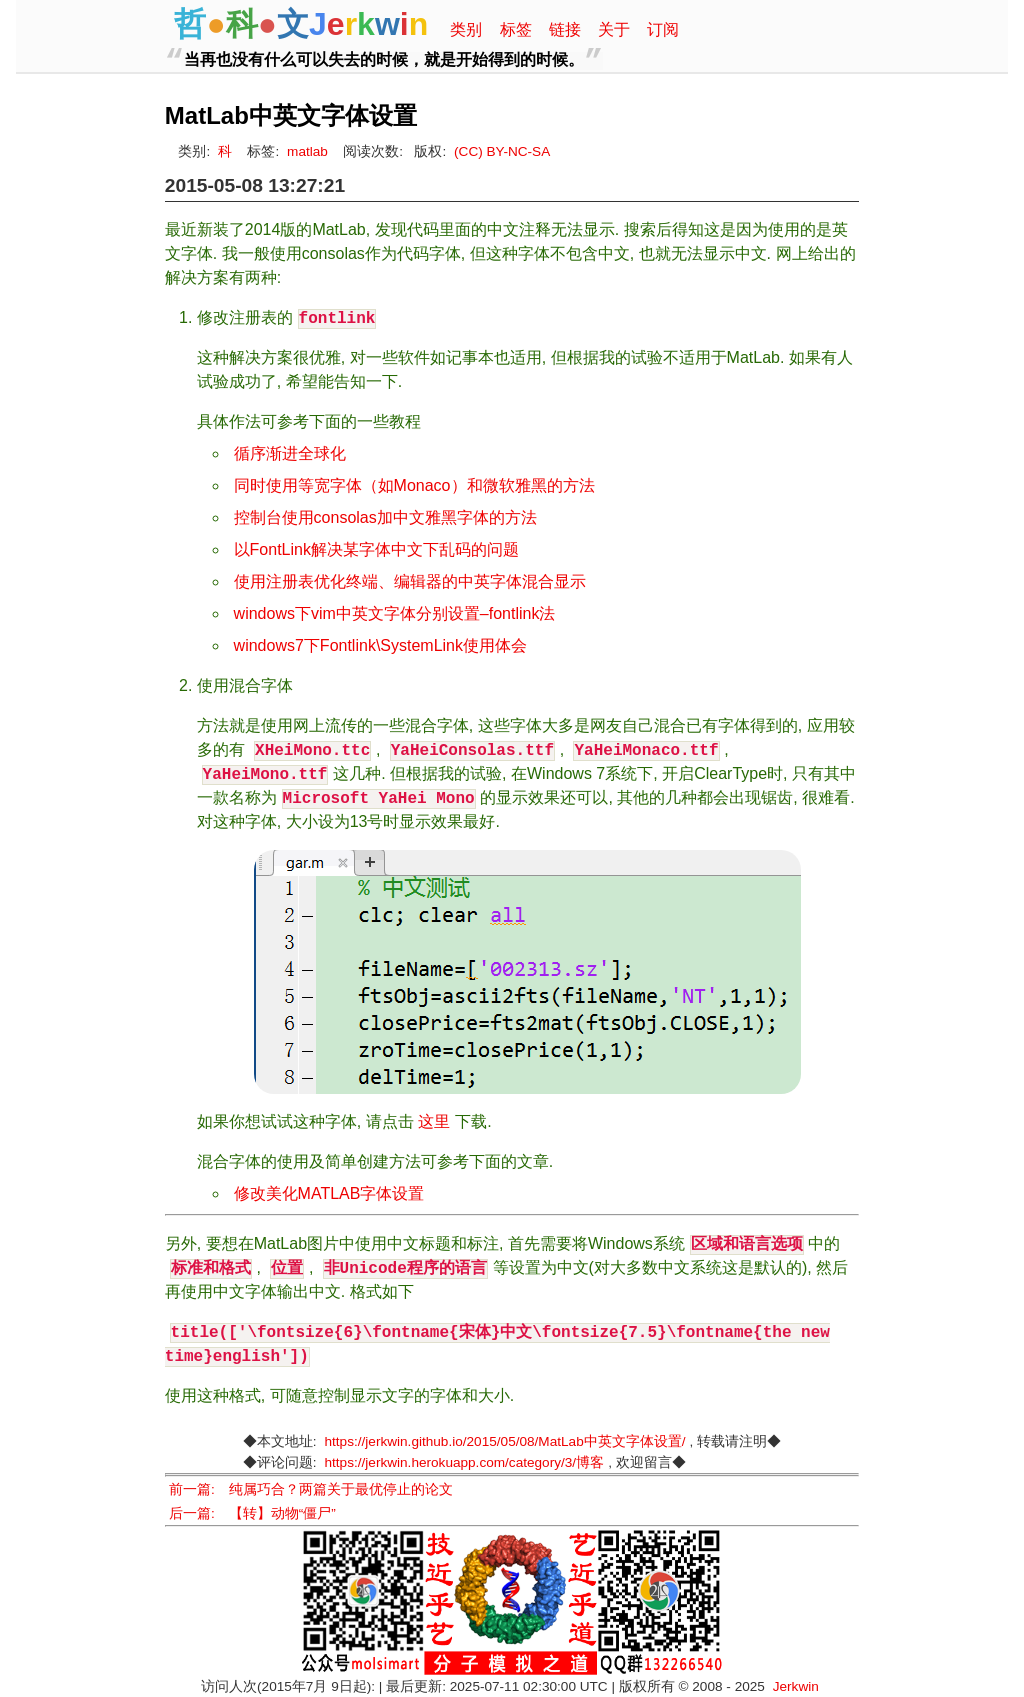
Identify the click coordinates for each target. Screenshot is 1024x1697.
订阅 (663, 29)
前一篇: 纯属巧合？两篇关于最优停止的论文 (311, 1489)
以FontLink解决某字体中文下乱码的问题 (376, 549)
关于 (614, 29)
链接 (565, 29)
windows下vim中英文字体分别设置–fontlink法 (395, 613)
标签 (516, 29)
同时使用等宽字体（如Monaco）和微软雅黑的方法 (414, 485)
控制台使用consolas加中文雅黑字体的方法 (385, 517)
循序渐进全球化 (290, 453)
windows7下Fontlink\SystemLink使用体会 (380, 645)
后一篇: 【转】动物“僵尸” (252, 1513)
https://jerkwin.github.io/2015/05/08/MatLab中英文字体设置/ (505, 1441)
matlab (307, 151)
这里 (434, 1121)
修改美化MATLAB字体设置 (329, 1193)
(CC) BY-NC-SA (502, 151)
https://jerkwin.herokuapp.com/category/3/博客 (465, 1462)
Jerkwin (796, 1686)
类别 (466, 29)
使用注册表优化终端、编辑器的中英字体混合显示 (410, 581)
